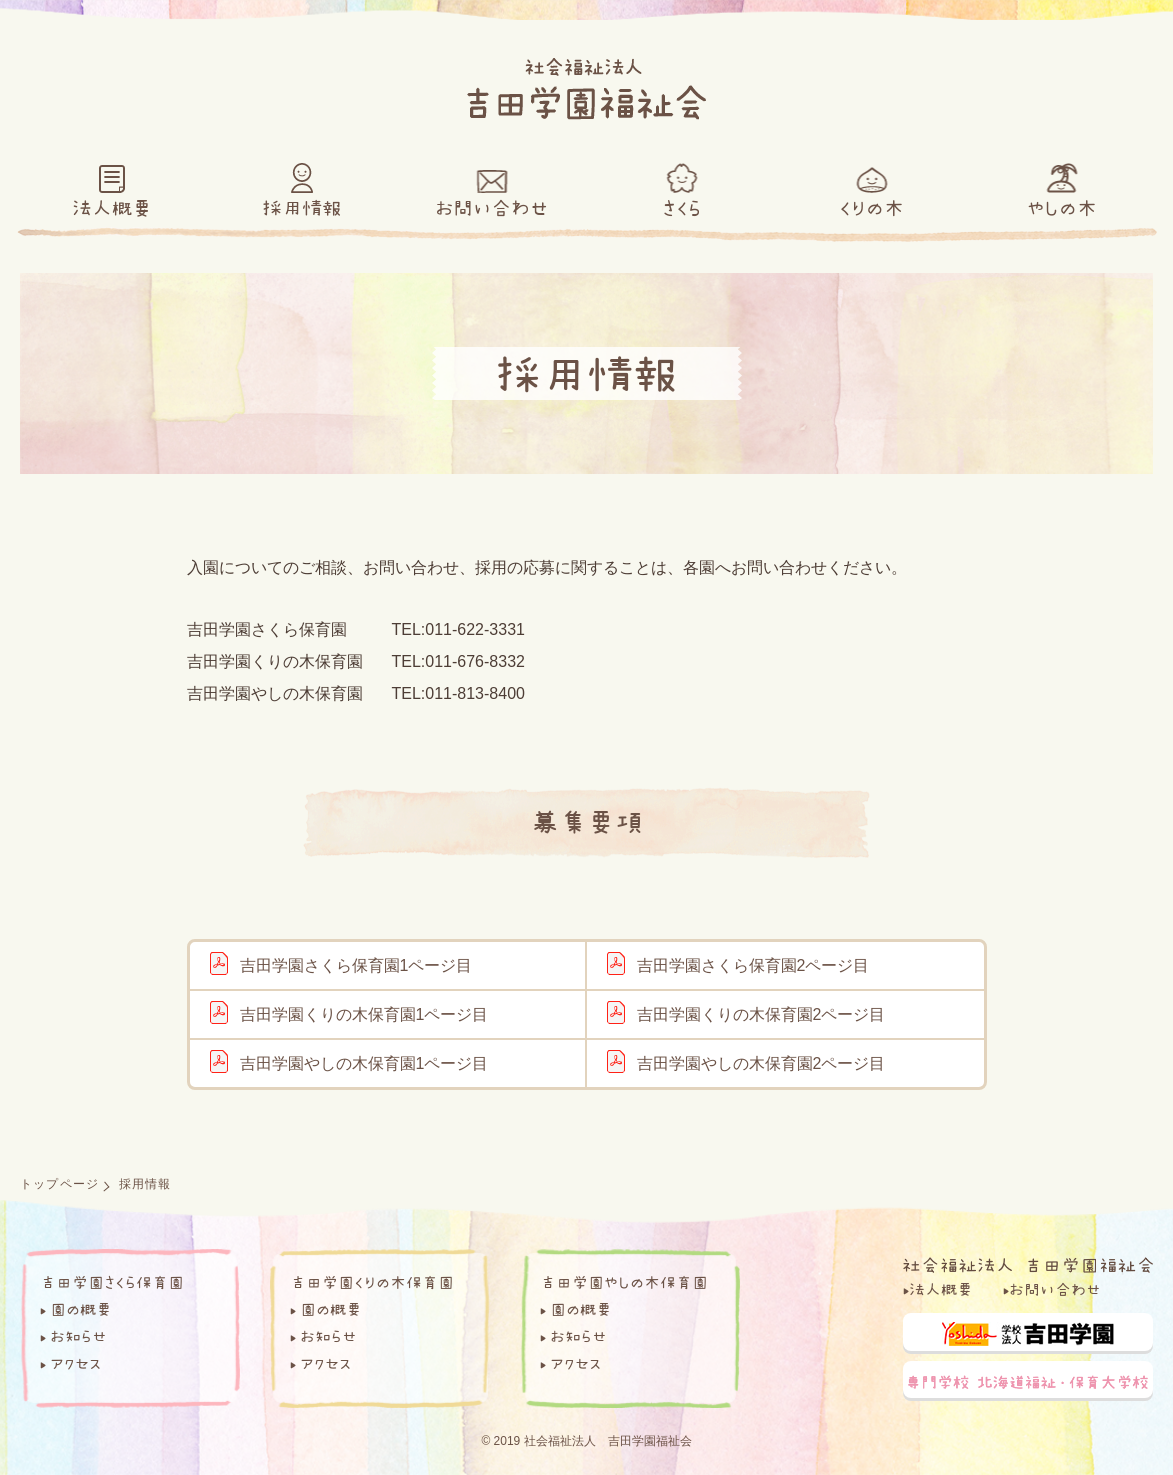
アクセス (75, 1363)
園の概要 (81, 1309)
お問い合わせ (1055, 1289)
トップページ (59, 1184)
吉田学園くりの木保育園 (372, 1282)
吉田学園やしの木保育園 (624, 1282)
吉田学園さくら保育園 (112, 1282)
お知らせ (78, 1336)
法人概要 (941, 1289)
